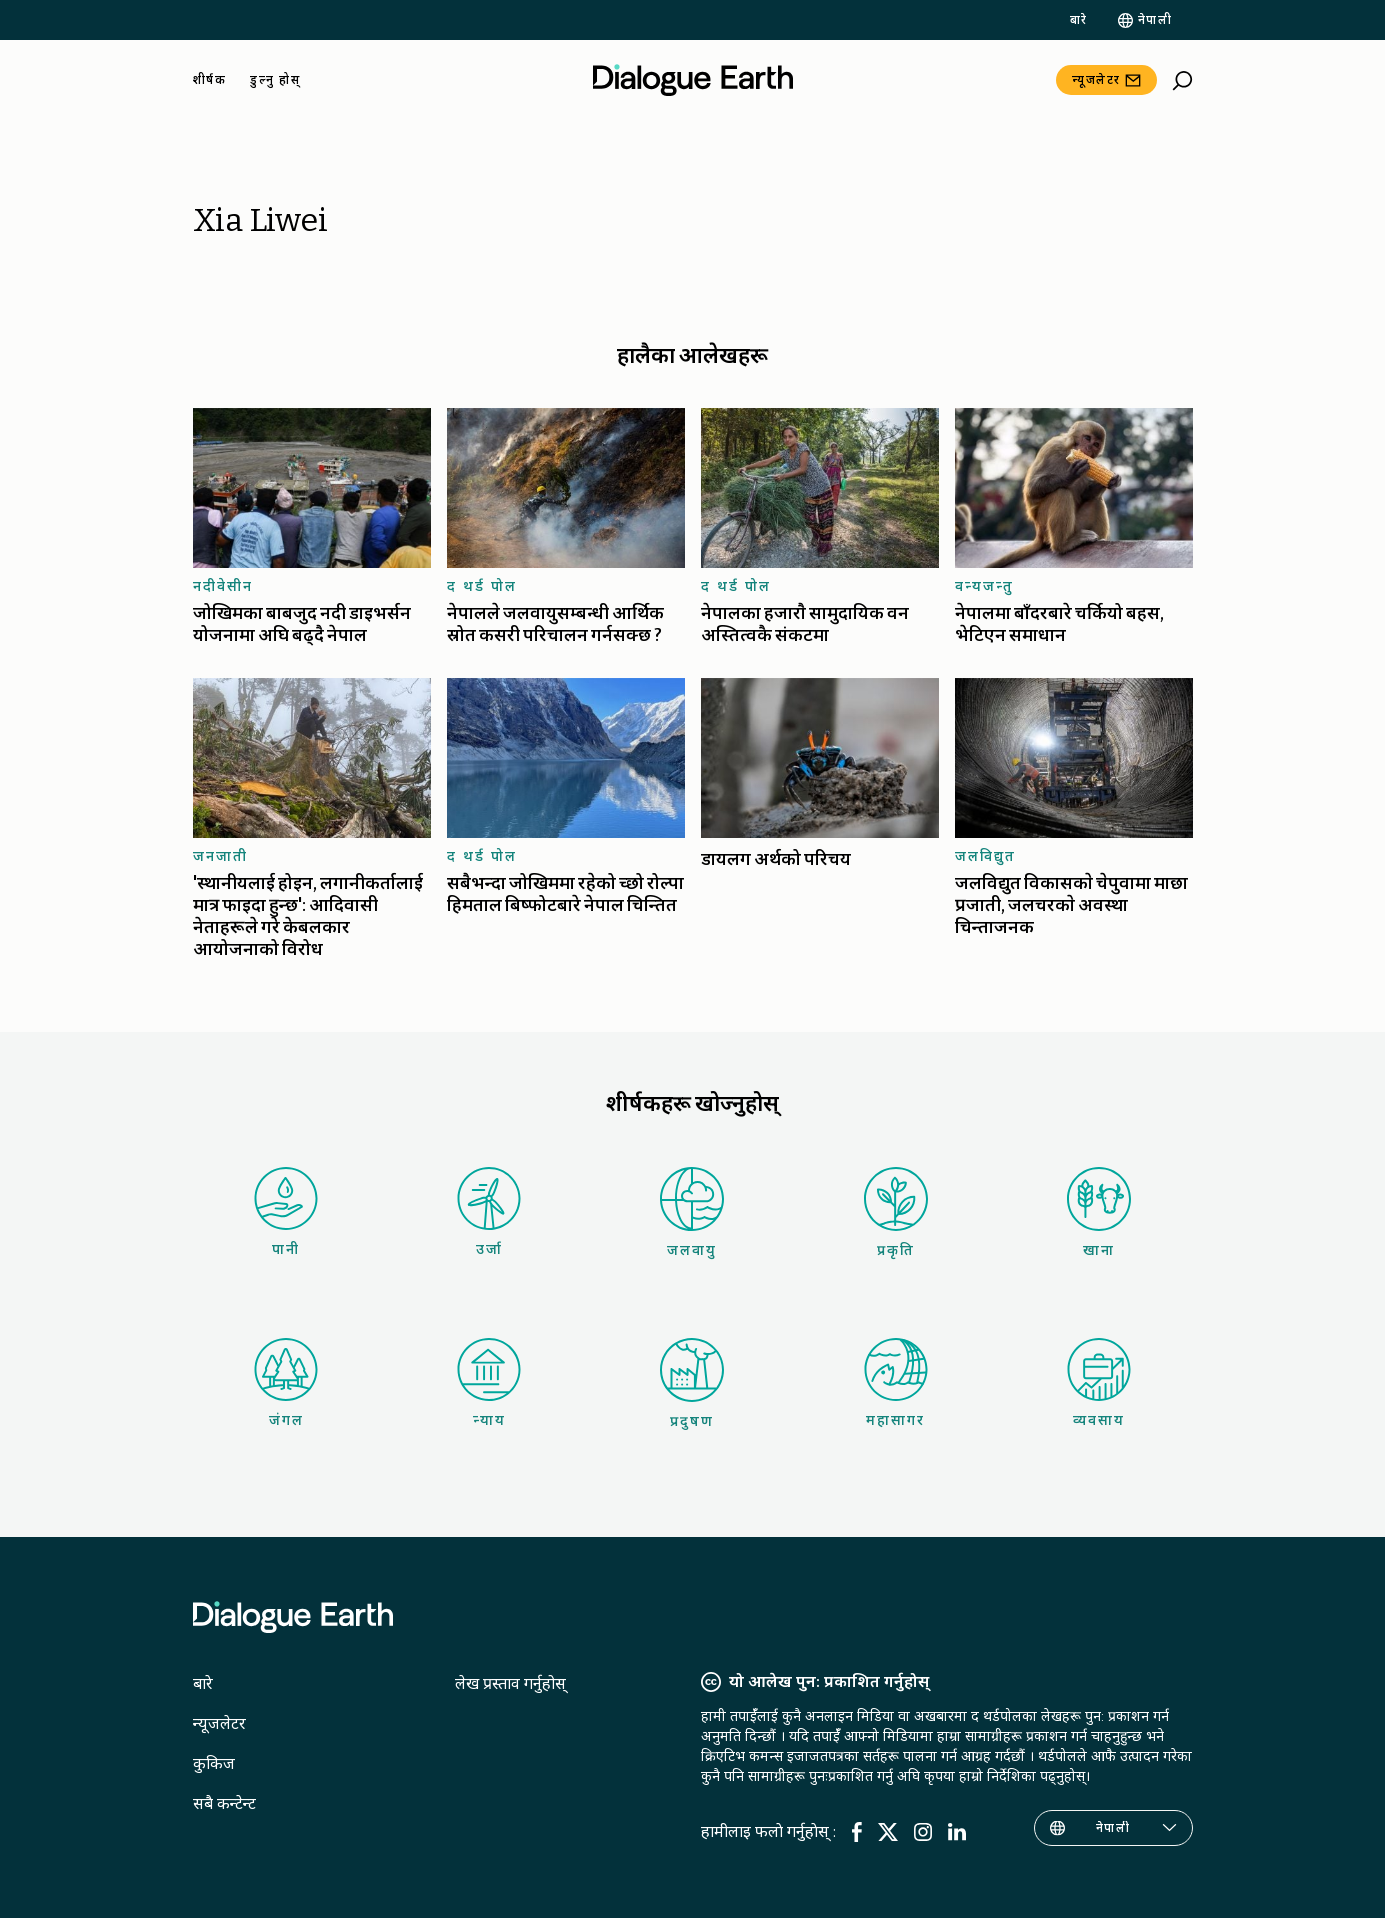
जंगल (286, 1383)
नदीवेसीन (223, 586)
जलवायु (692, 1213)
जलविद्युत (985, 856)
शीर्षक (210, 80)
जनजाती (220, 856)
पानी (286, 1212)
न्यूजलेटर (1096, 80)
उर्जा (489, 1212)
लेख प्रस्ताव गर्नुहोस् (510, 1683)
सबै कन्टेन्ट (224, 1803)
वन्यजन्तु (984, 586)
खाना (1099, 1213)
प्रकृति (896, 1213)
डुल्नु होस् (275, 80)
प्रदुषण (692, 1384)
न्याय (489, 1383)
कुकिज (214, 1763)
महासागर (896, 1383)
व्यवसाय (1099, 1383)
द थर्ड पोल (482, 586)
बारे (1079, 20)
